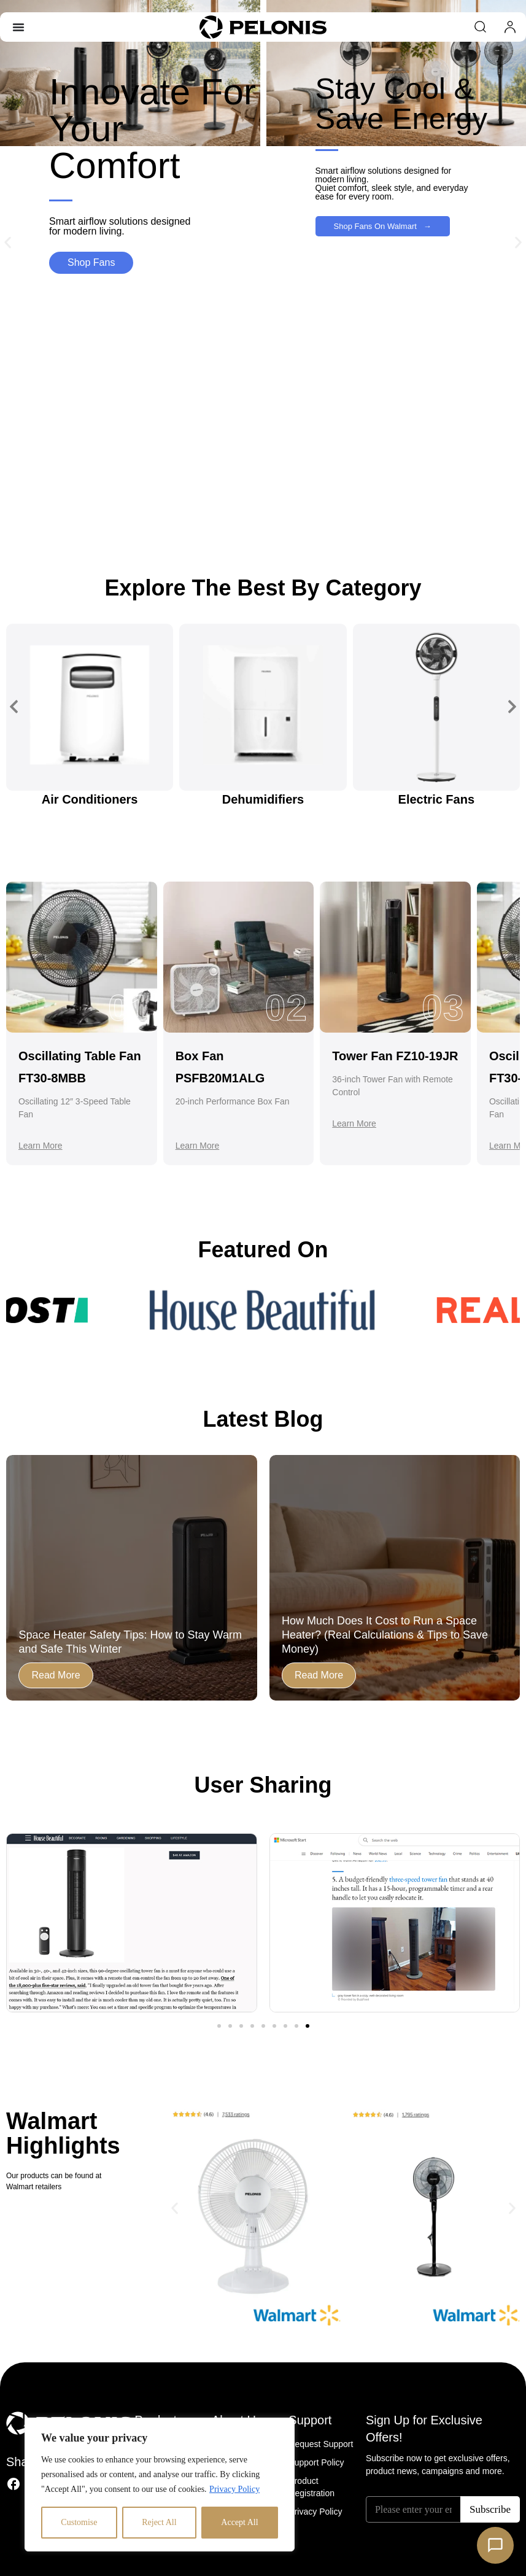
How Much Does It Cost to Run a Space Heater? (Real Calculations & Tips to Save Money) (385, 1635)
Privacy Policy (234, 2489)
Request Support (320, 2444)
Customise (79, 2522)
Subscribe (490, 2509)
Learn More (40, 1145)
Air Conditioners (90, 799)
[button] (7, 242)
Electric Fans (436, 799)
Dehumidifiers (263, 799)
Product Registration (311, 2487)
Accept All (239, 2522)
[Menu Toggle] (18, 27)
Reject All (159, 2522)
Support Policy (316, 2462)
